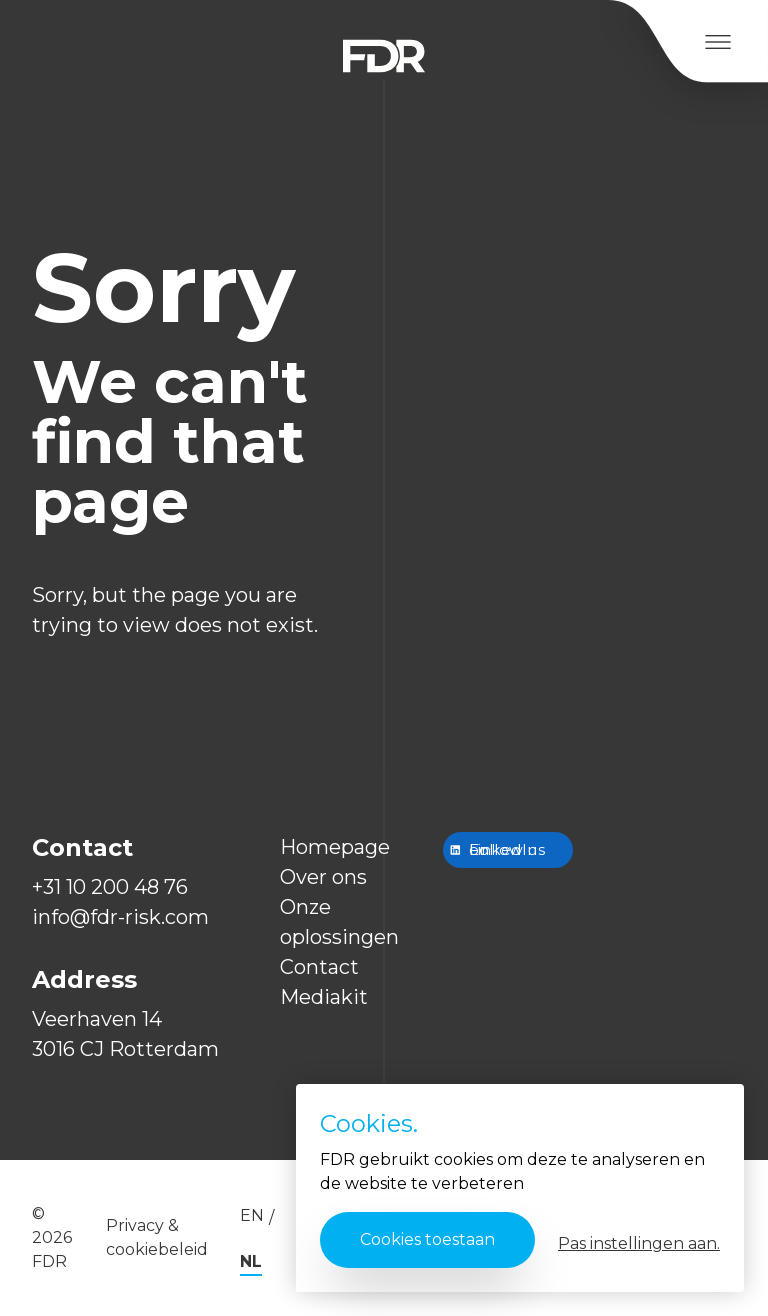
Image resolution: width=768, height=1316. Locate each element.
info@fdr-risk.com (120, 917)
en (252, 1215)
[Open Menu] (717, 42)
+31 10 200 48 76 (110, 887)
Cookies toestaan (427, 1239)
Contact (319, 967)
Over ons (323, 877)
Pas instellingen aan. (639, 1243)
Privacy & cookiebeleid (157, 1237)
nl (251, 1261)
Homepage (335, 847)
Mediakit (324, 997)
